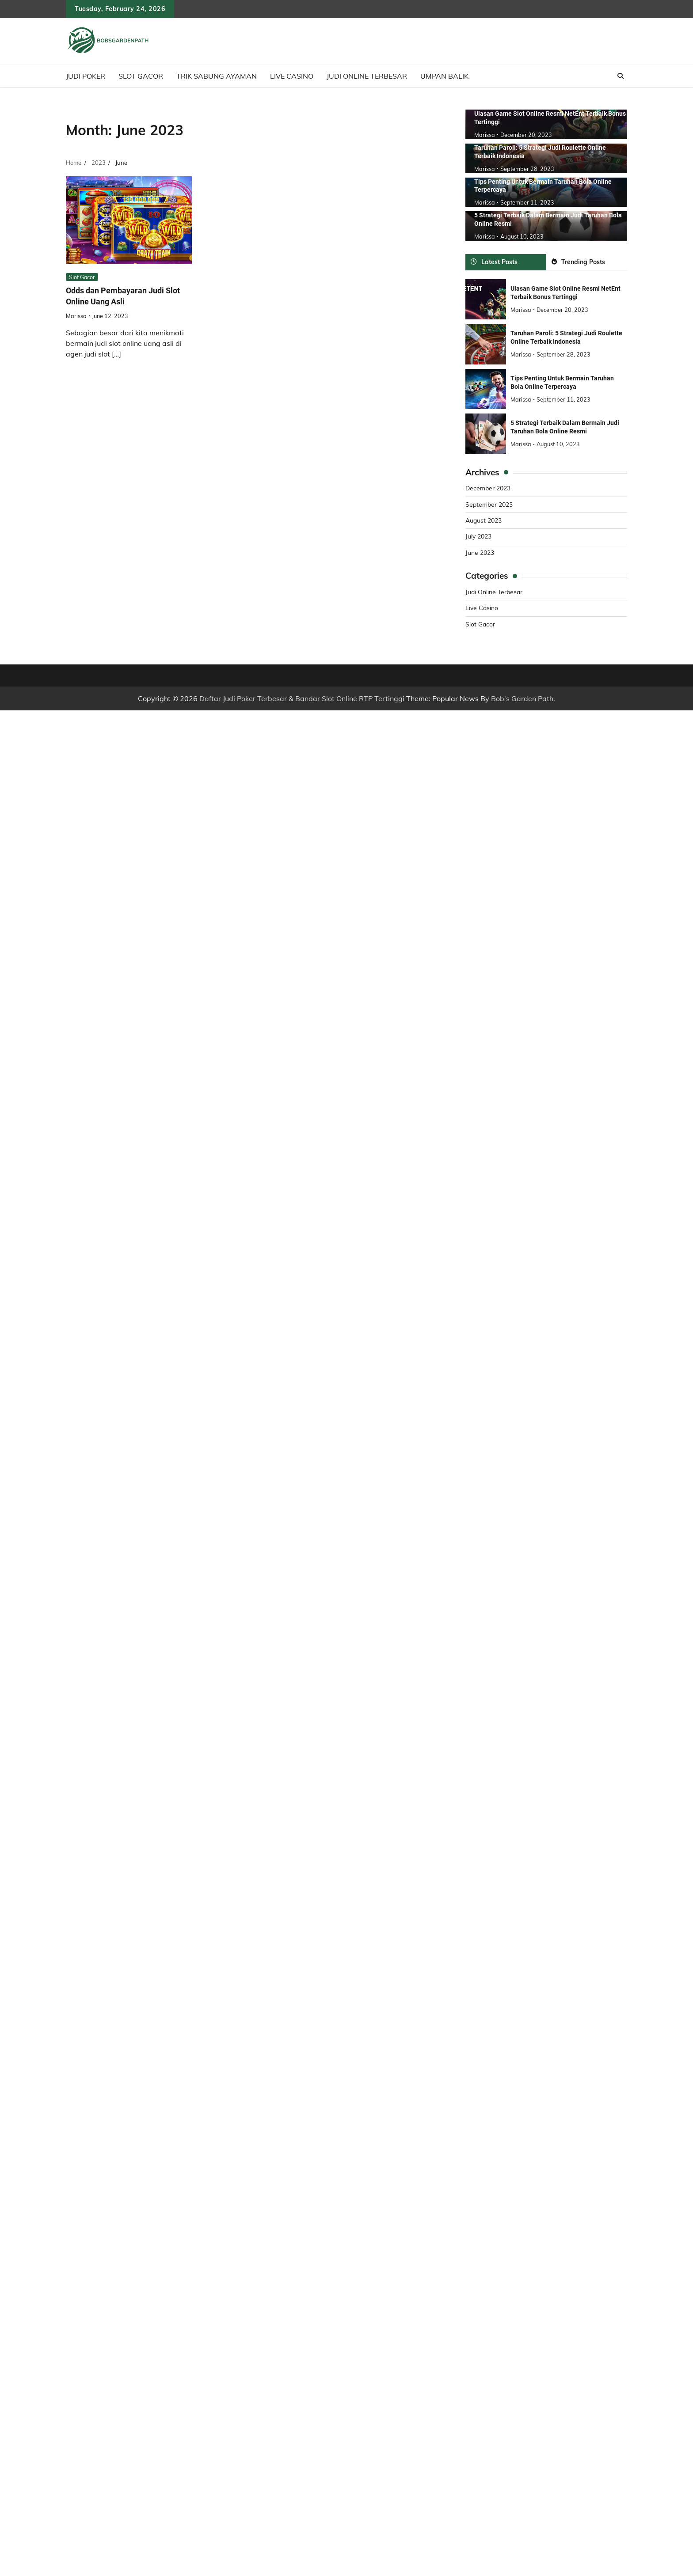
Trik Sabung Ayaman (216, 76)
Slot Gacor (140, 76)
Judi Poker (85, 76)
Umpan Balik (444, 76)
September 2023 (490, 504)
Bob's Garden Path (522, 697)
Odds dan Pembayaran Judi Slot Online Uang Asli (127, 296)
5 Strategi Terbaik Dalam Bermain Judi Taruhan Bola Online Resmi (564, 426)
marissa (76, 315)
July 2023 (479, 535)
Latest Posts (494, 261)
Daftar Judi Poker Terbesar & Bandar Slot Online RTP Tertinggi (301, 697)
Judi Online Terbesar (367, 76)
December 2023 (489, 487)
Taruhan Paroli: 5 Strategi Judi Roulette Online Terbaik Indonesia (566, 337)
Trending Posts (579, 261)
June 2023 (480, 552)
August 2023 (484, 520)
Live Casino (291, 76)
